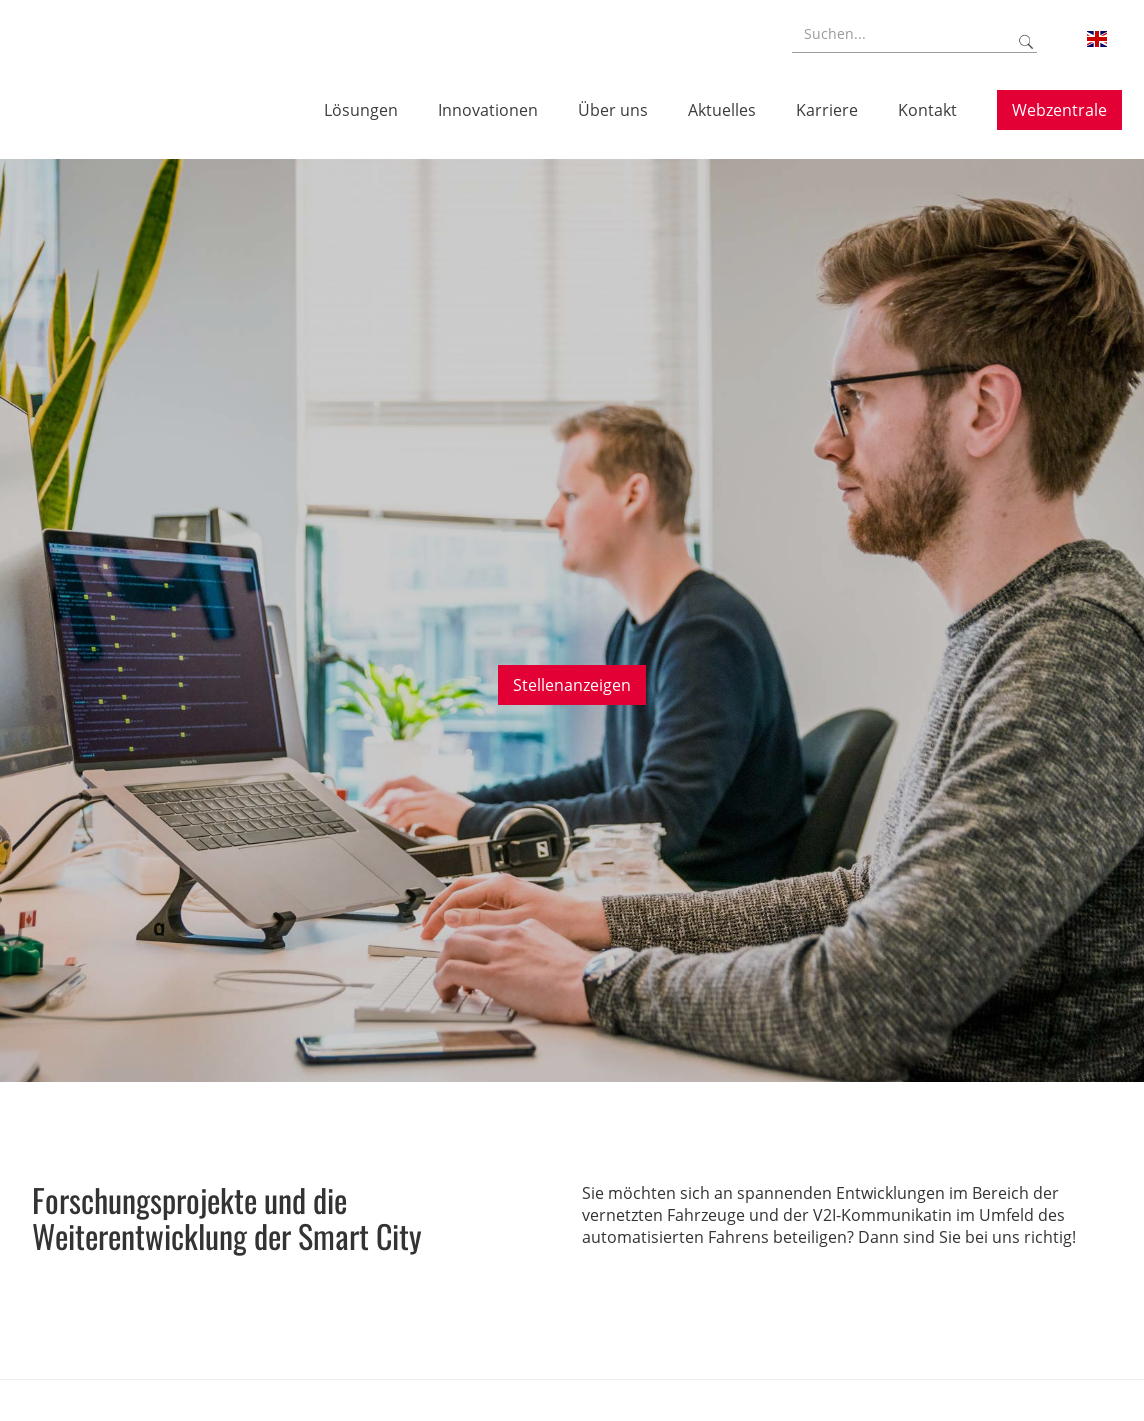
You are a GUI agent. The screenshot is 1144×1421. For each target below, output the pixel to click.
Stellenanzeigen (572, 685)
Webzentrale (1059, 110)
